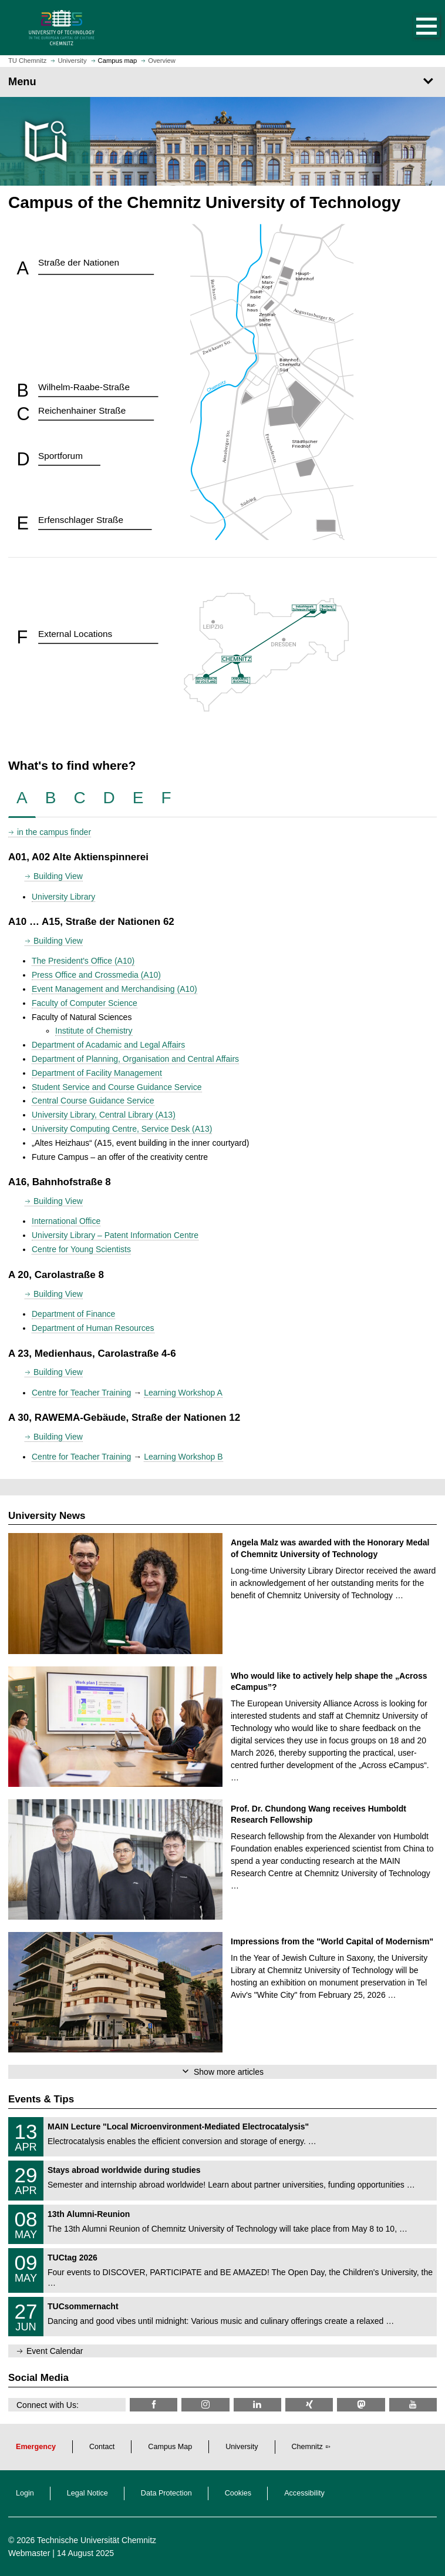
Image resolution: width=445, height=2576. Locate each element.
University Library (63, 896)
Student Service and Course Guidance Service (117, 1087)
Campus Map (170, 2447)
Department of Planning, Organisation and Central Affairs (135, 1059)
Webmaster (29, 2553)
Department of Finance (73, 1314)
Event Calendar (54, 2351)
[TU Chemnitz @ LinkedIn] (257, 2404)
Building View (58, 876)
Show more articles (229, 2072)
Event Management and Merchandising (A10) (114, 989)
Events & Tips (41, 2099)
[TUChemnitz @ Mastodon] (361, 2404)
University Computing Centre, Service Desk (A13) (122, 1128)
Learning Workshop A (183, 1392)
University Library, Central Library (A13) (104, 1114)
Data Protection (166, 2493)
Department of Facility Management (97, 1073)
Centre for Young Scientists (81, 1249)
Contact (101, 2447)
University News (46, 1515)
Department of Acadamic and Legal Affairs (108, 1044)
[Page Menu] (222, 81)
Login (25, 2493)
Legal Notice (87, 2493)
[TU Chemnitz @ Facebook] (153, 2404)
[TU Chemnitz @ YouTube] (413, 2404)
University (241, 2447)
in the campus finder (54, 832)
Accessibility (304, 2493)
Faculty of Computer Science (84, 1003)
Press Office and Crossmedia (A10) (96, 975)
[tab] (22, 798)
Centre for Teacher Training (81, 1392)
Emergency (36, 2447)
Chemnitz (307, 2447)
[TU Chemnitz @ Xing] (309, 2404)
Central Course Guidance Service (93, 1100)
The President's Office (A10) (83, 960)
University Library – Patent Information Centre (115, 1235)
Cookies (238, 2493)
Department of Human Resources (93, 1328)
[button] (414, 27)
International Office (66, 1221)
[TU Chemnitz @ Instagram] (205, 2404)
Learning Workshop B (183, 1456)
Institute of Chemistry (94, 1030)
